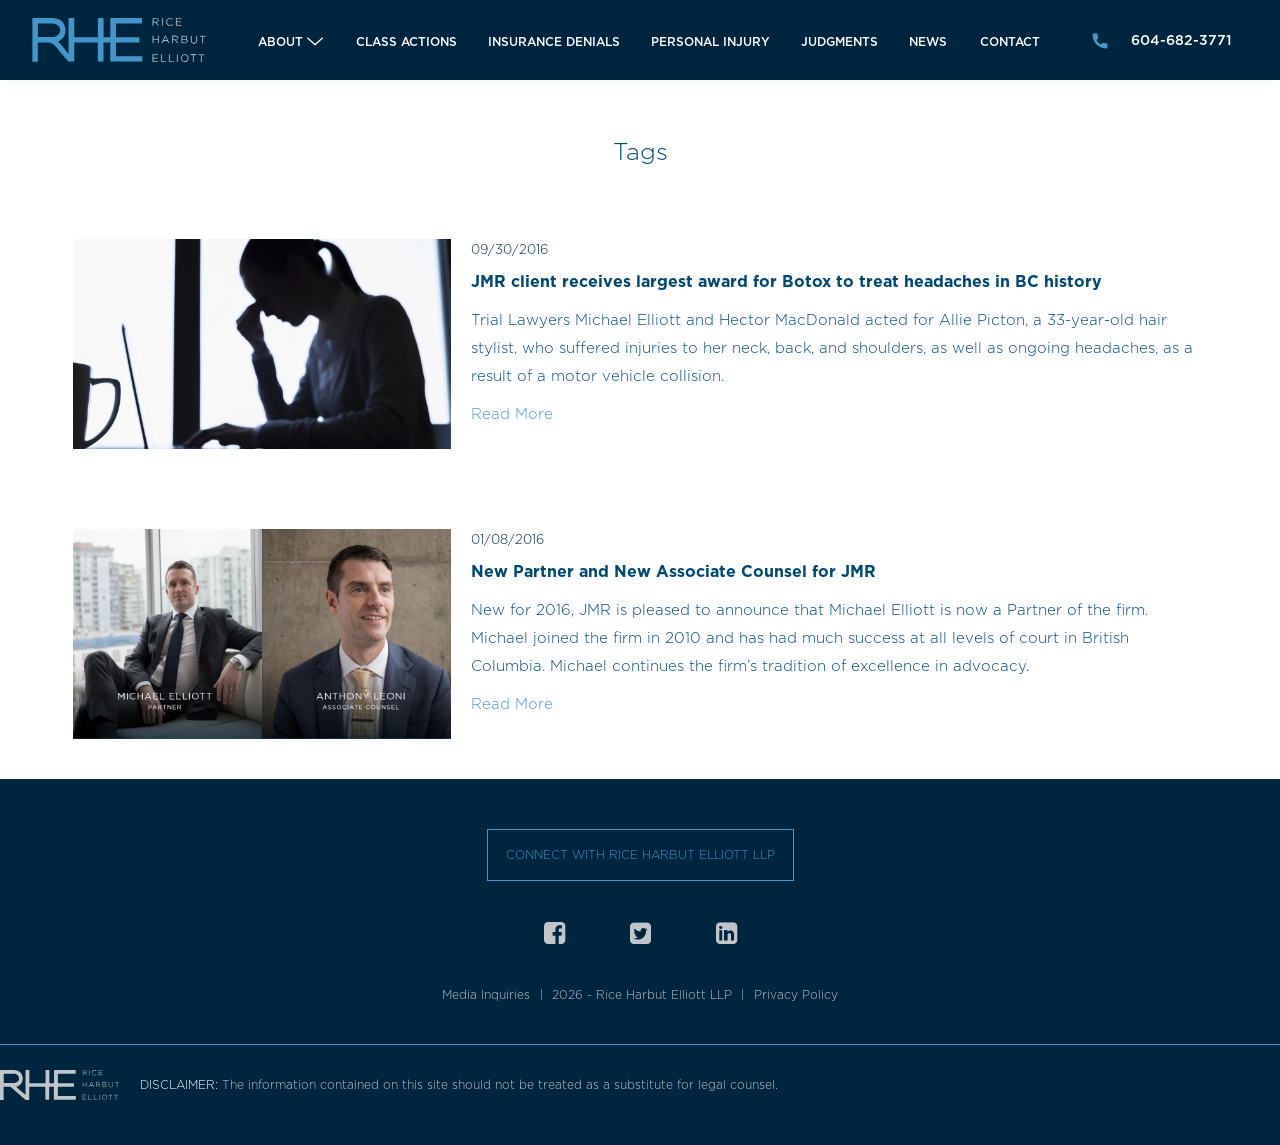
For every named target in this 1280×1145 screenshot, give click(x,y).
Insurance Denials (554, 41)
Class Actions (406, 41)
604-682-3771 (1181, 40)
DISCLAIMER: (181, 1084)
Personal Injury (710, 41)
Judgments (839, 41)
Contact (1010, 41)
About (280, 41)
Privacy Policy (796, 994)
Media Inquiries (486, 994)
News (928, 41)
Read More (512, 414)
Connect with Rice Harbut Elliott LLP (640, 854)
